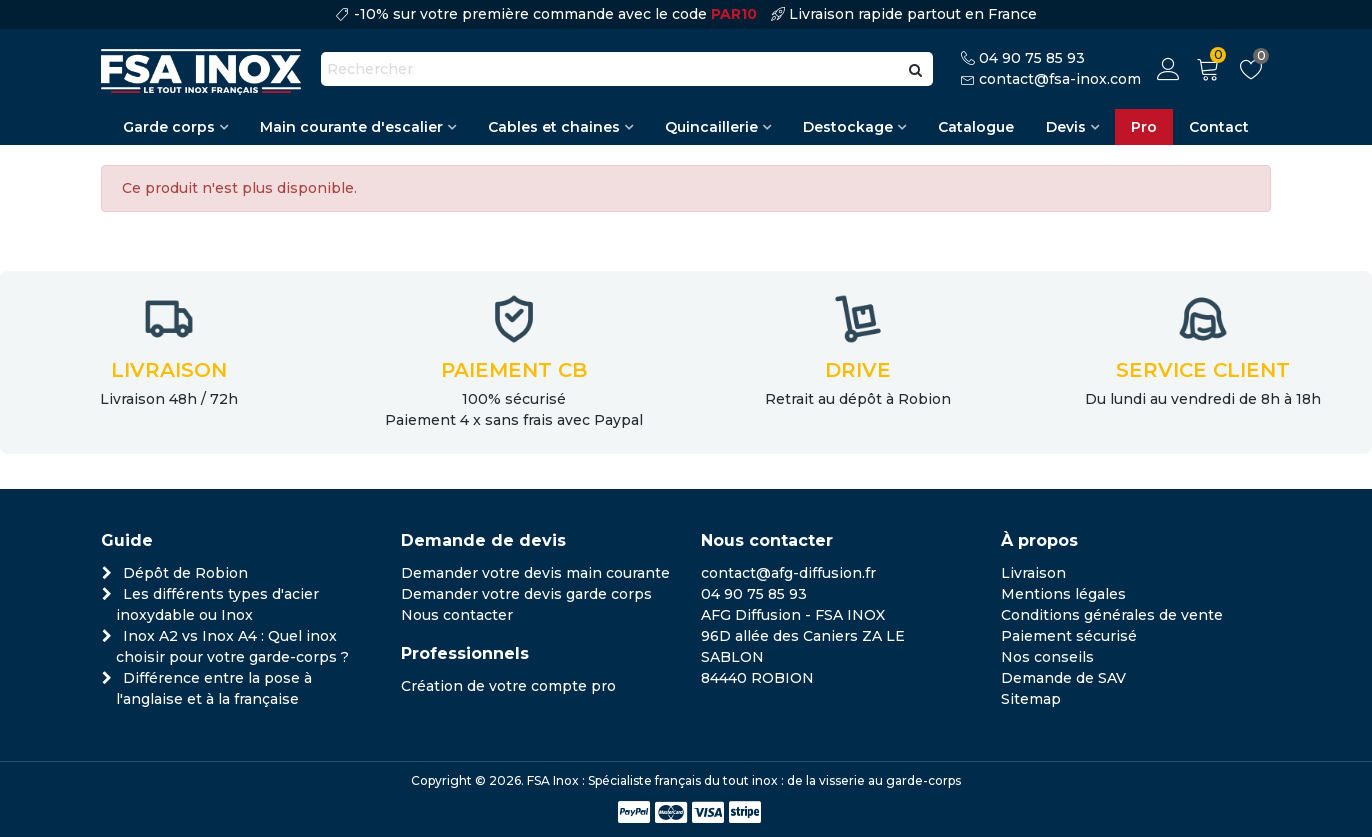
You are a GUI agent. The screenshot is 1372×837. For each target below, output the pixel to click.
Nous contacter (457, 615)
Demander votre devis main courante (535, 573)
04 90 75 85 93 (1032, 58)
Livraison (1033, 573)
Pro (1144, 127)
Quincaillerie (711, 127)
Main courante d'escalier (351, 127)
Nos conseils (1047, 657)
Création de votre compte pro (508, 686)
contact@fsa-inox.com (1060, 79)
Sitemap (1031, 699)
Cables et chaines (554, 127)
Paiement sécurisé (1069, 636)
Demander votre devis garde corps (526, 594)
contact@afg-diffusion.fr (788, 573)
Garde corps (169, 127)
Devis (1066, 127)
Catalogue (976, 127)
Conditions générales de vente (1112, 615)
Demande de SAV (1063, 678)
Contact (1219, 127)
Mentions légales (1063, 594)
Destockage (848, 127)
